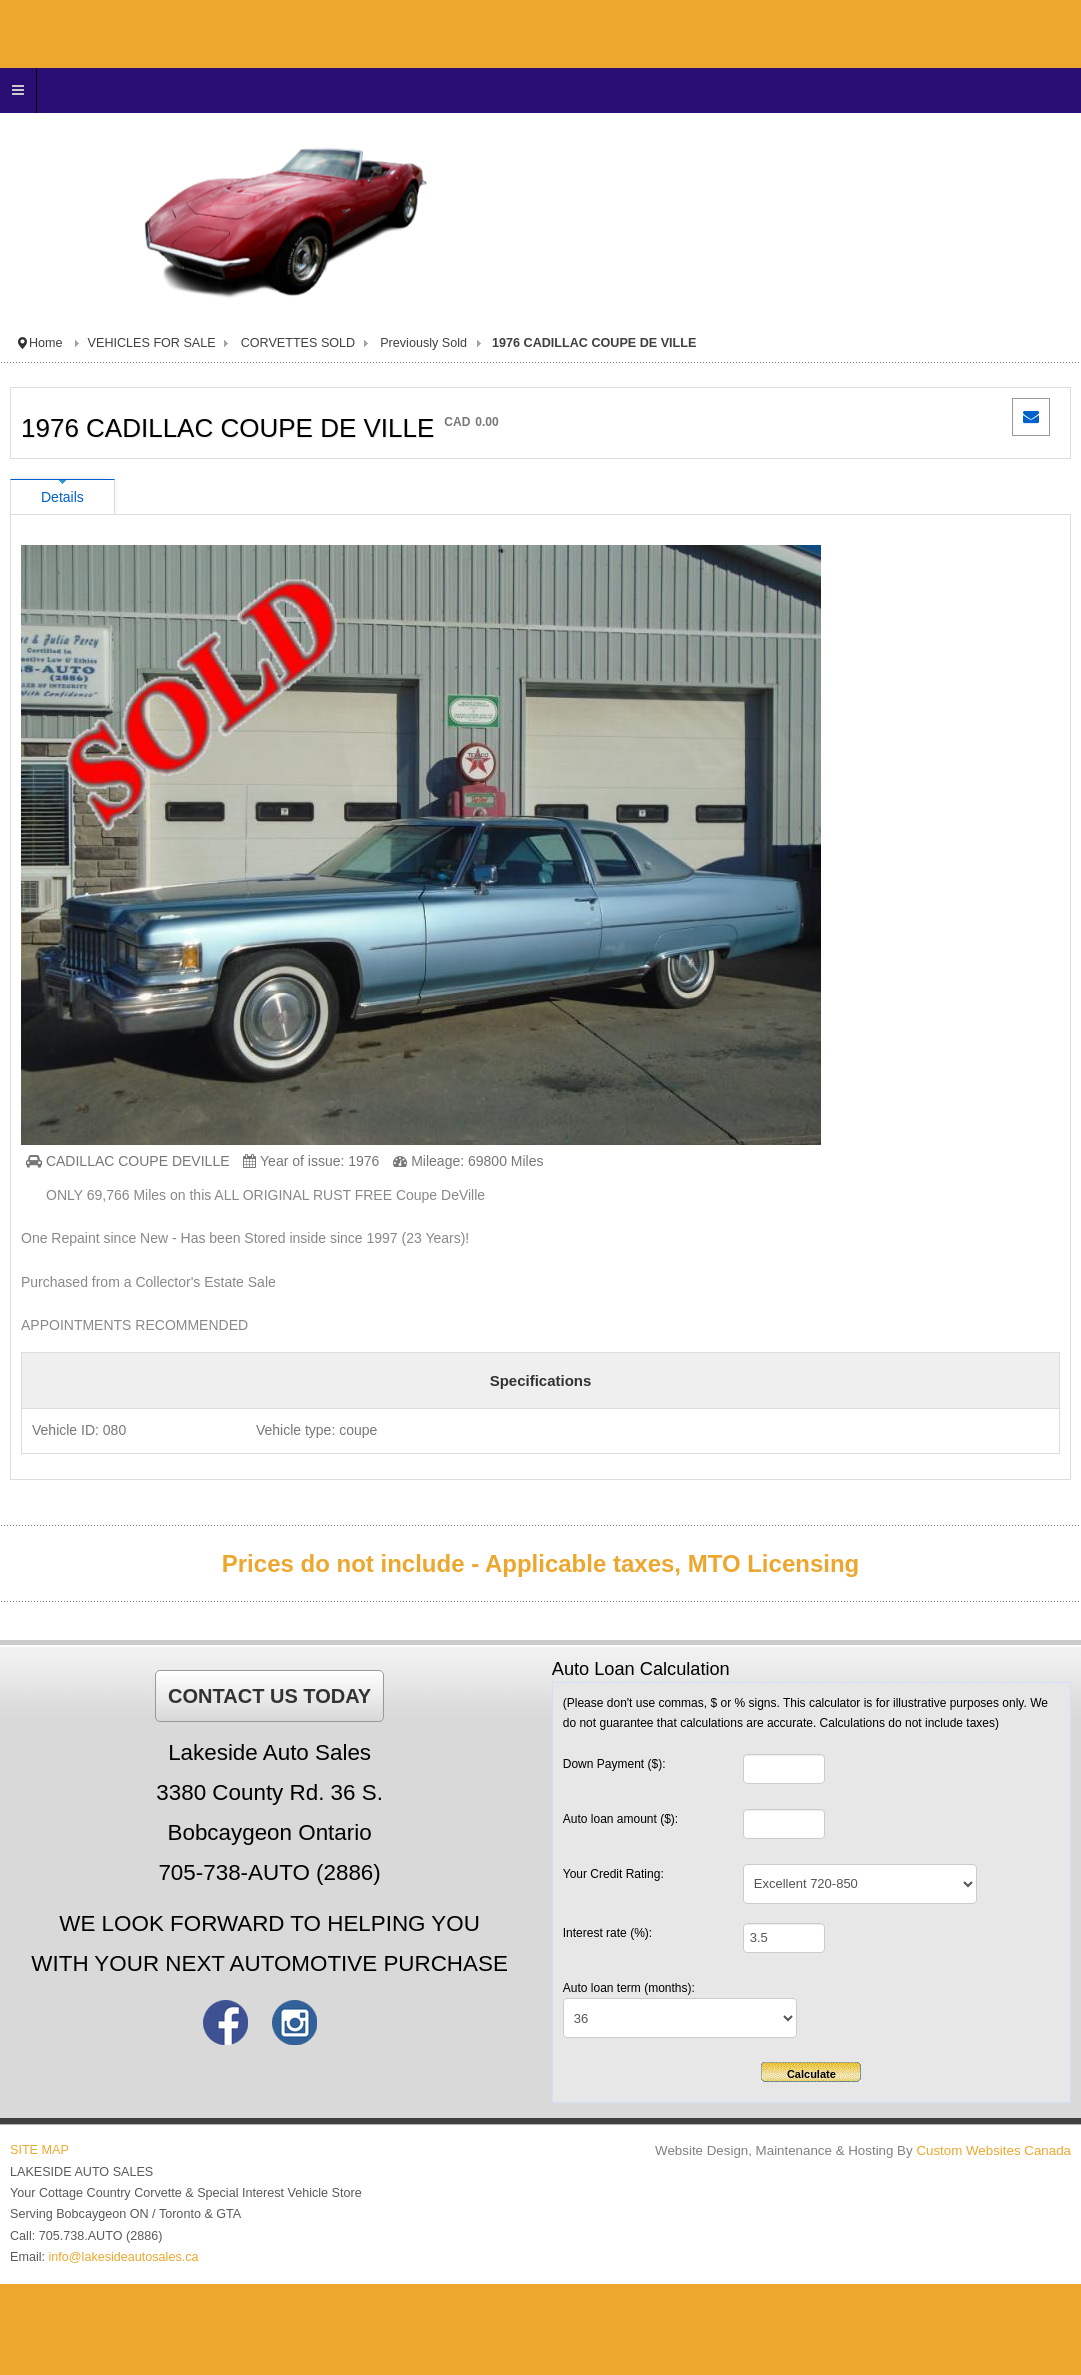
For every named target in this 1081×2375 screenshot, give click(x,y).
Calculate (811, 2074)
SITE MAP (39, 2150)
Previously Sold (423, 343)
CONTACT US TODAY (269, 1696)
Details (62, 497)
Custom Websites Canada (993, 2150)
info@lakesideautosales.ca (124, 2257)
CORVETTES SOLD (298, 343)
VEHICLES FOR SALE (152, 343)
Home (46, 343)
